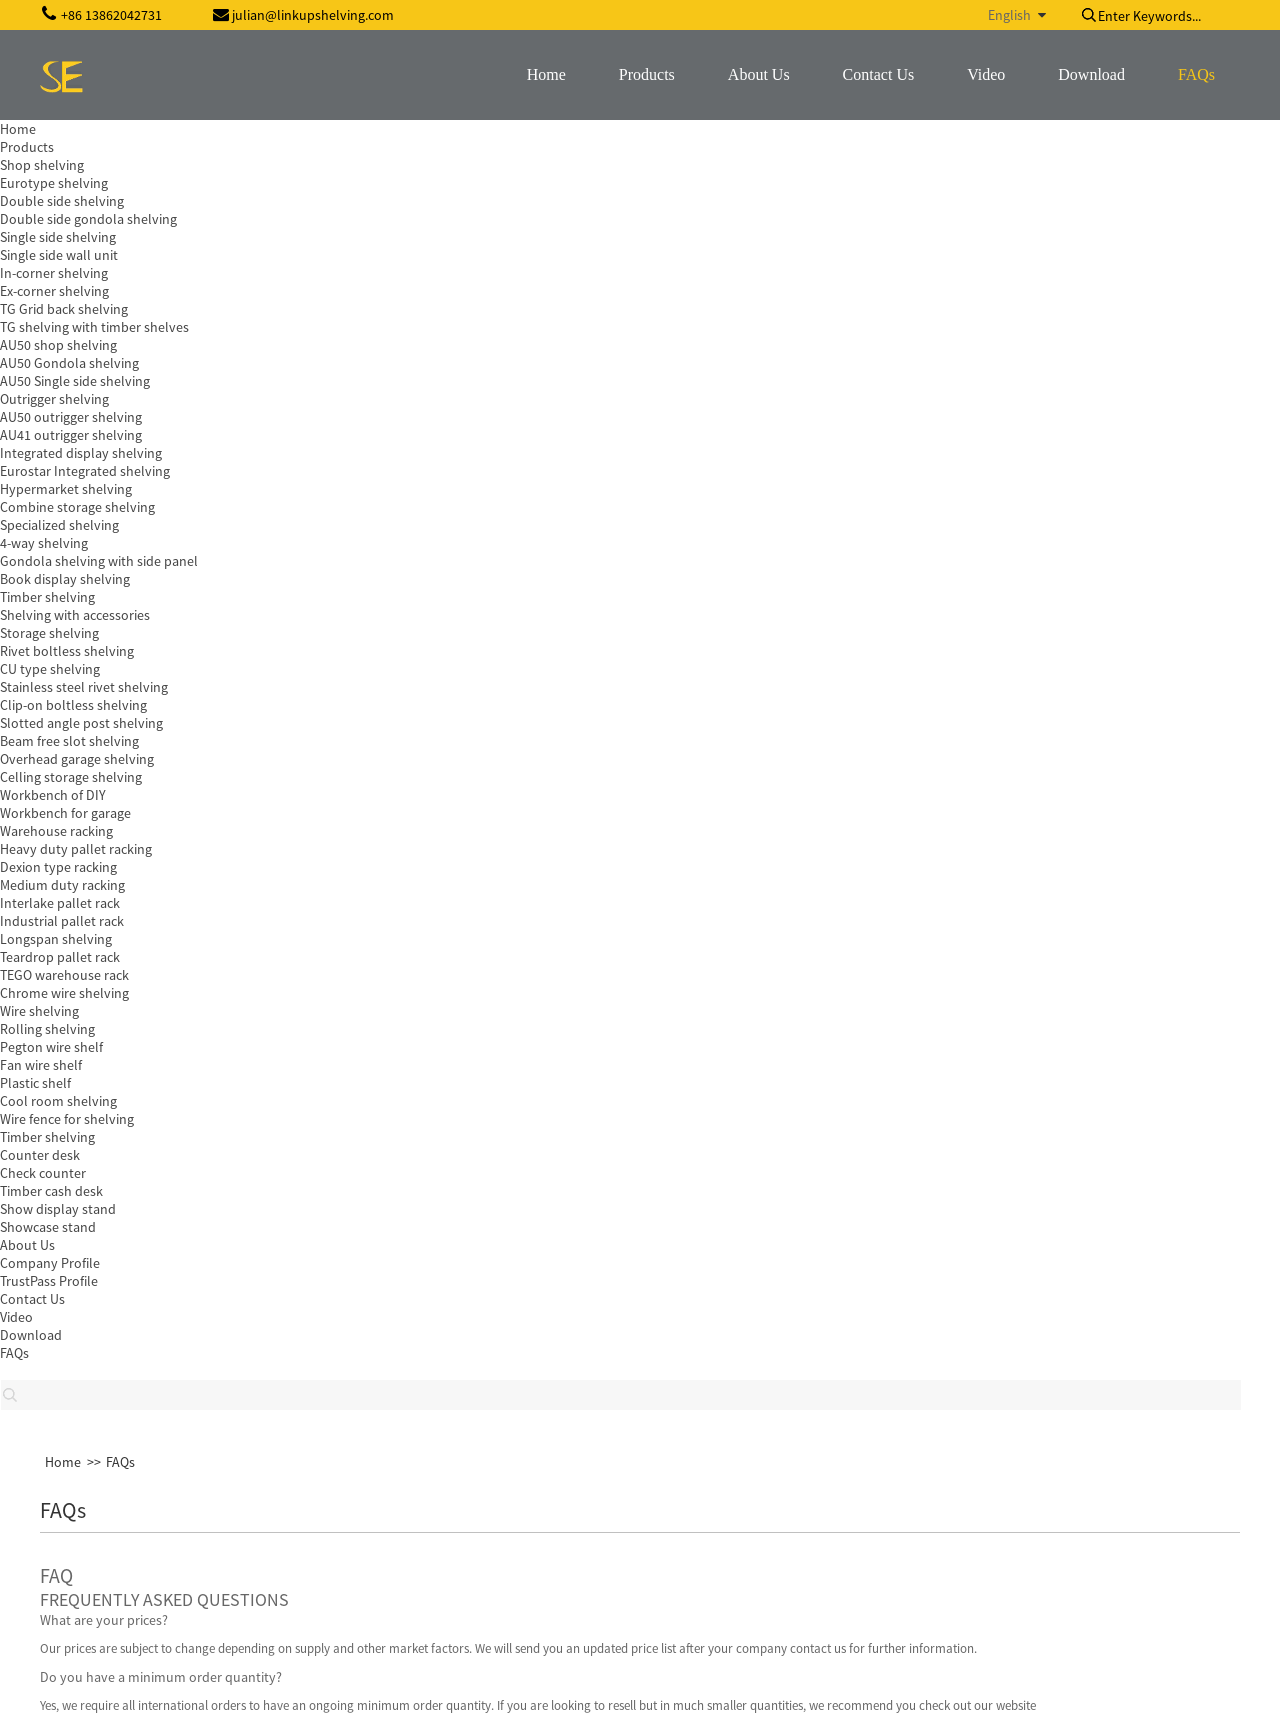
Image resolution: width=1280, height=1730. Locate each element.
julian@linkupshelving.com (164, 1527)
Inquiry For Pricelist (531, 1257)
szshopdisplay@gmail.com (162, 1560)
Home (63, 154)
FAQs (120, 154)
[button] (77, 965)
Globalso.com (1198, 1702)
